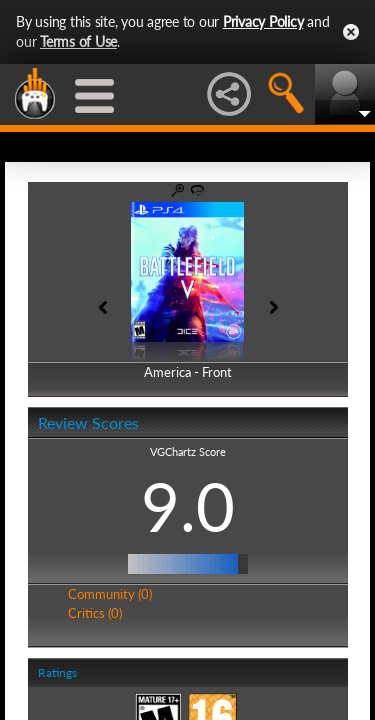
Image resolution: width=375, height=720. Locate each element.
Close (351, 32)
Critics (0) (95, 613)
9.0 (188, 506)
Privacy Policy (263, 21)
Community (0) (110, 594)
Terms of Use (78, 41)
